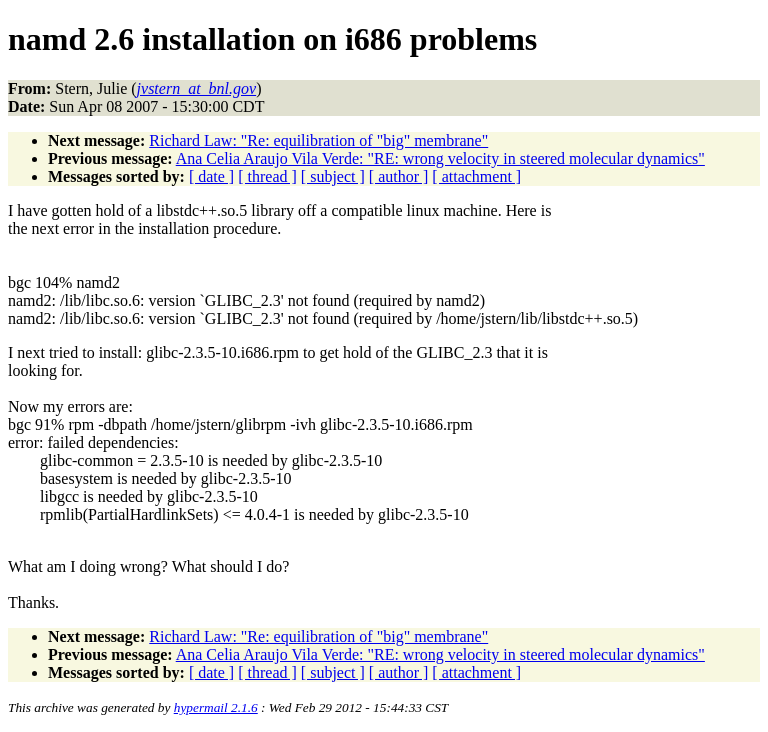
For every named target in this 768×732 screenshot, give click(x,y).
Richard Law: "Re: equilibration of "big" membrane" (318, 140)
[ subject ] (333, 176)
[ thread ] (267, 176)
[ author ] (399, 176)
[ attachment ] (476, 176)
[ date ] (211, 176)
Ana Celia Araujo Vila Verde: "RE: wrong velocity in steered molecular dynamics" (440, 158)
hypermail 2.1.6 (216, 707)
